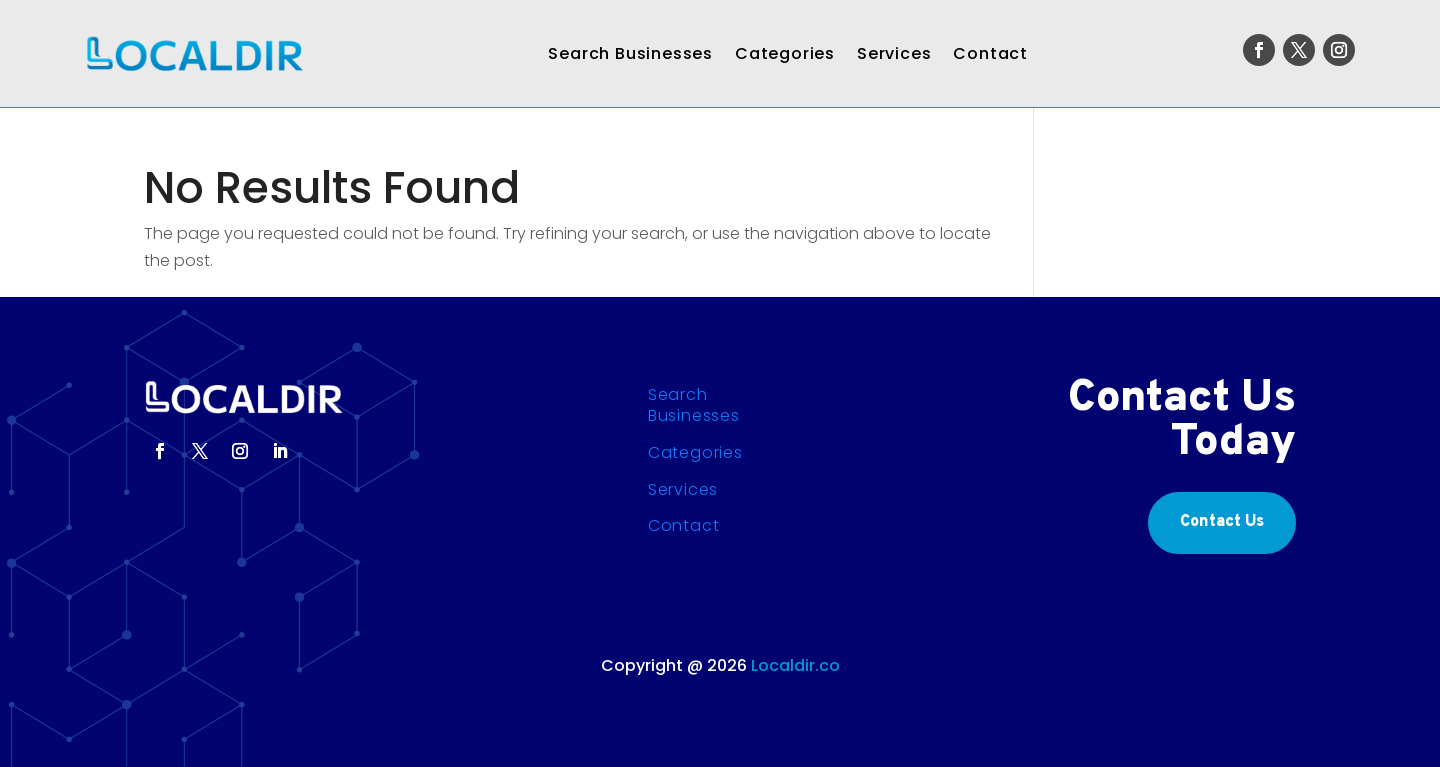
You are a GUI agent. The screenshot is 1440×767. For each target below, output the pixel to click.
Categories (785, 53)
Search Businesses (630, 53)
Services (894, 53)
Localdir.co (795, 665)
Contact (990, 53)
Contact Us (1222, 522)
